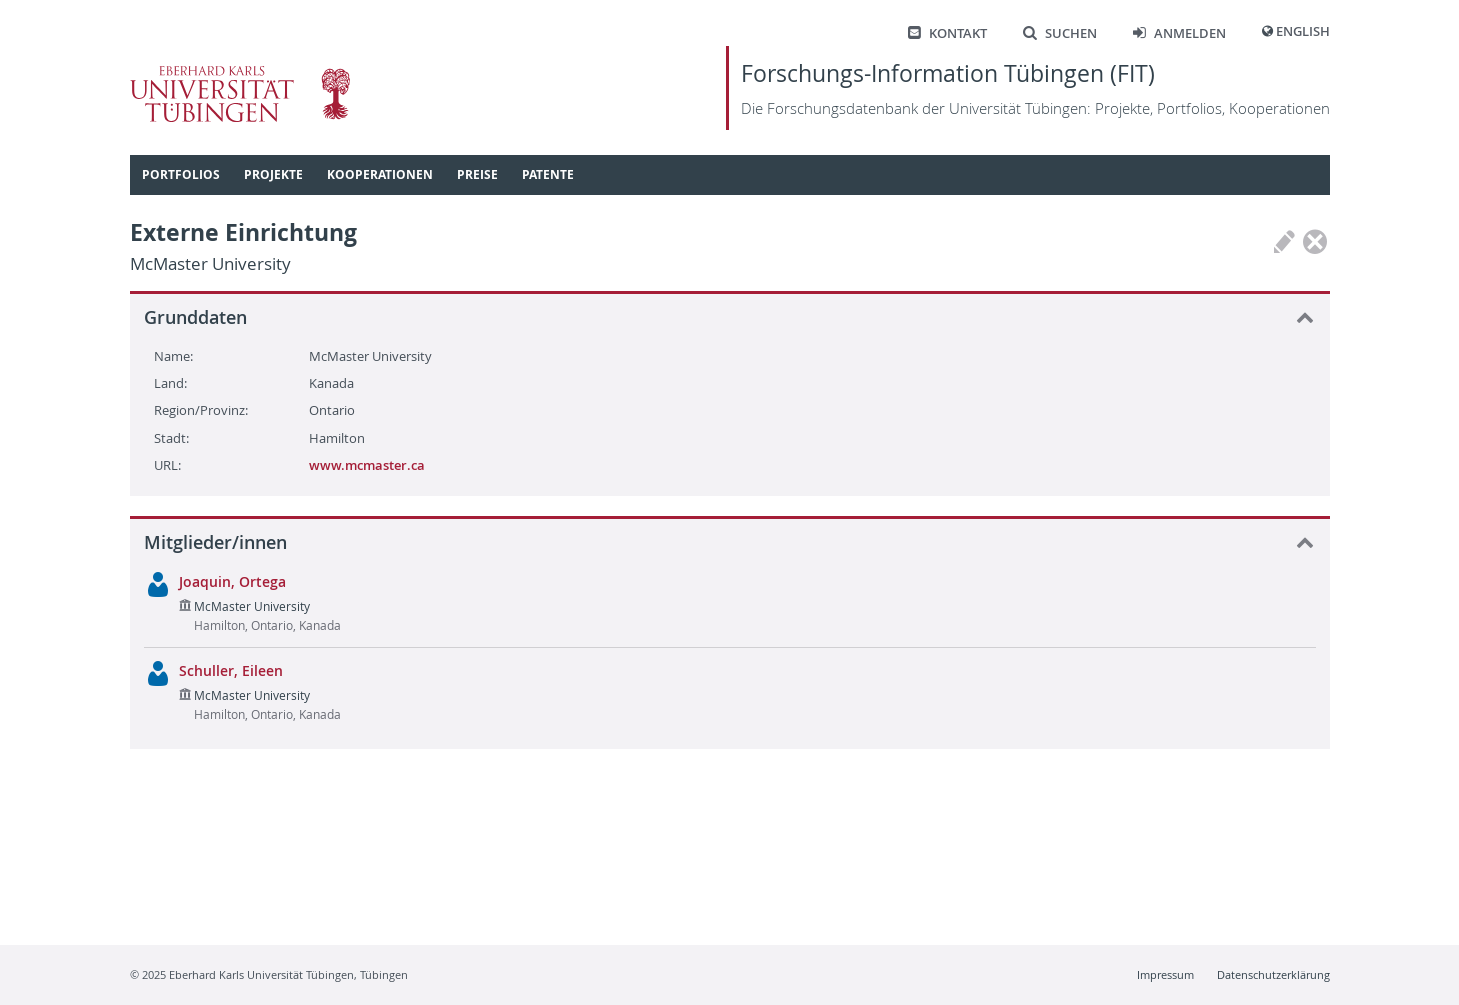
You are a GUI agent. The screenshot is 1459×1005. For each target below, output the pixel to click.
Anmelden (1179, 33)
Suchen (1060, 33)
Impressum (1165, 974)
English (1303, 31)
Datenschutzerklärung (1273, 974)
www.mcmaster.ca (367, 465)
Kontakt (947, 33)
